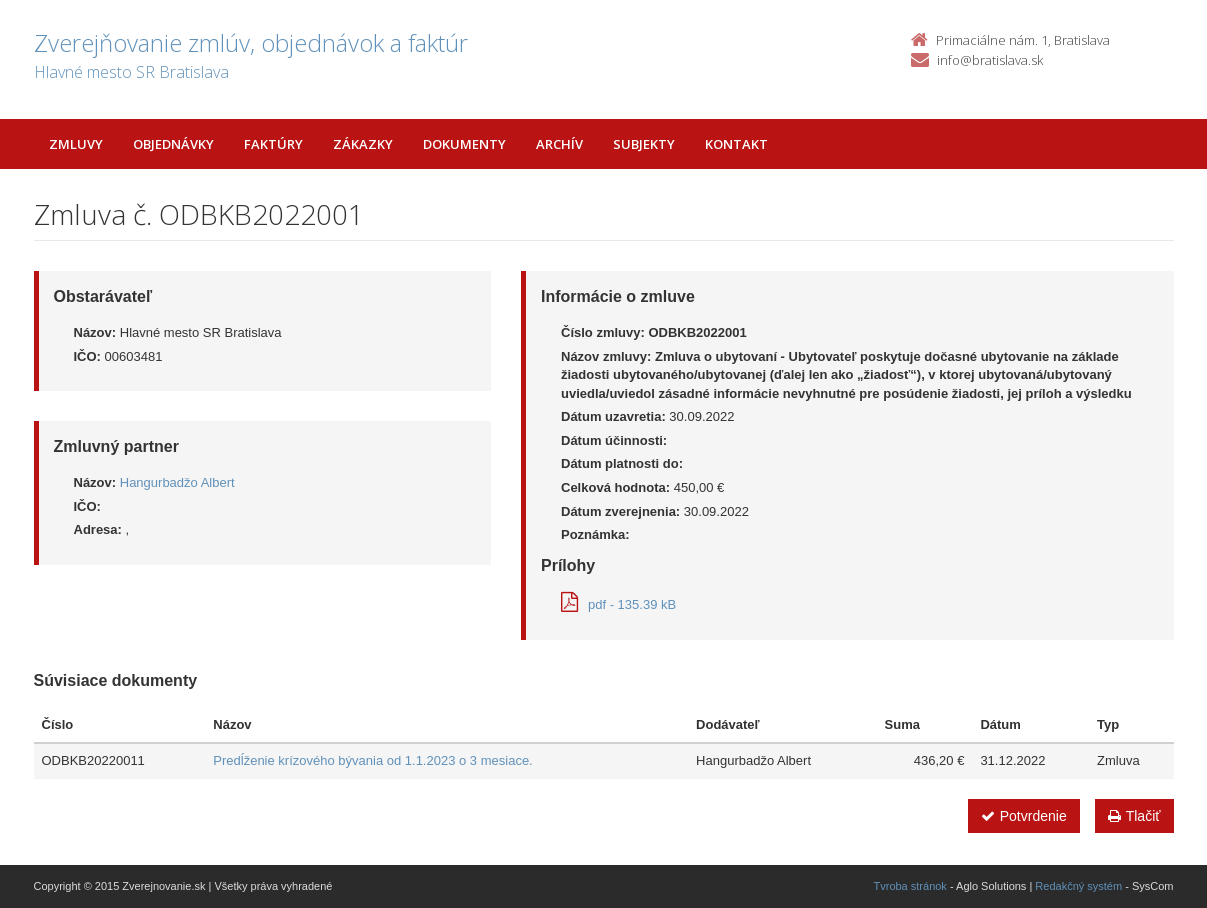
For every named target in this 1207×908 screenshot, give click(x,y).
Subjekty (644, 144)
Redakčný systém (1078, 886)
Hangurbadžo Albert (177, 482)
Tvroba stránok (910, 886)
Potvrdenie (1024, 816)
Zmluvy (76, 144)
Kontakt (736, 144)
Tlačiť (1134, 816)
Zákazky (363, 144)
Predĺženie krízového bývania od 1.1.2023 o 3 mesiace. (372, 760)
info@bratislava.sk (990, 60)
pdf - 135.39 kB (618, 604)
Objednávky (173, 144)
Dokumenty (464, 144)
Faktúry (273, 144)
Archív (559, 144)
